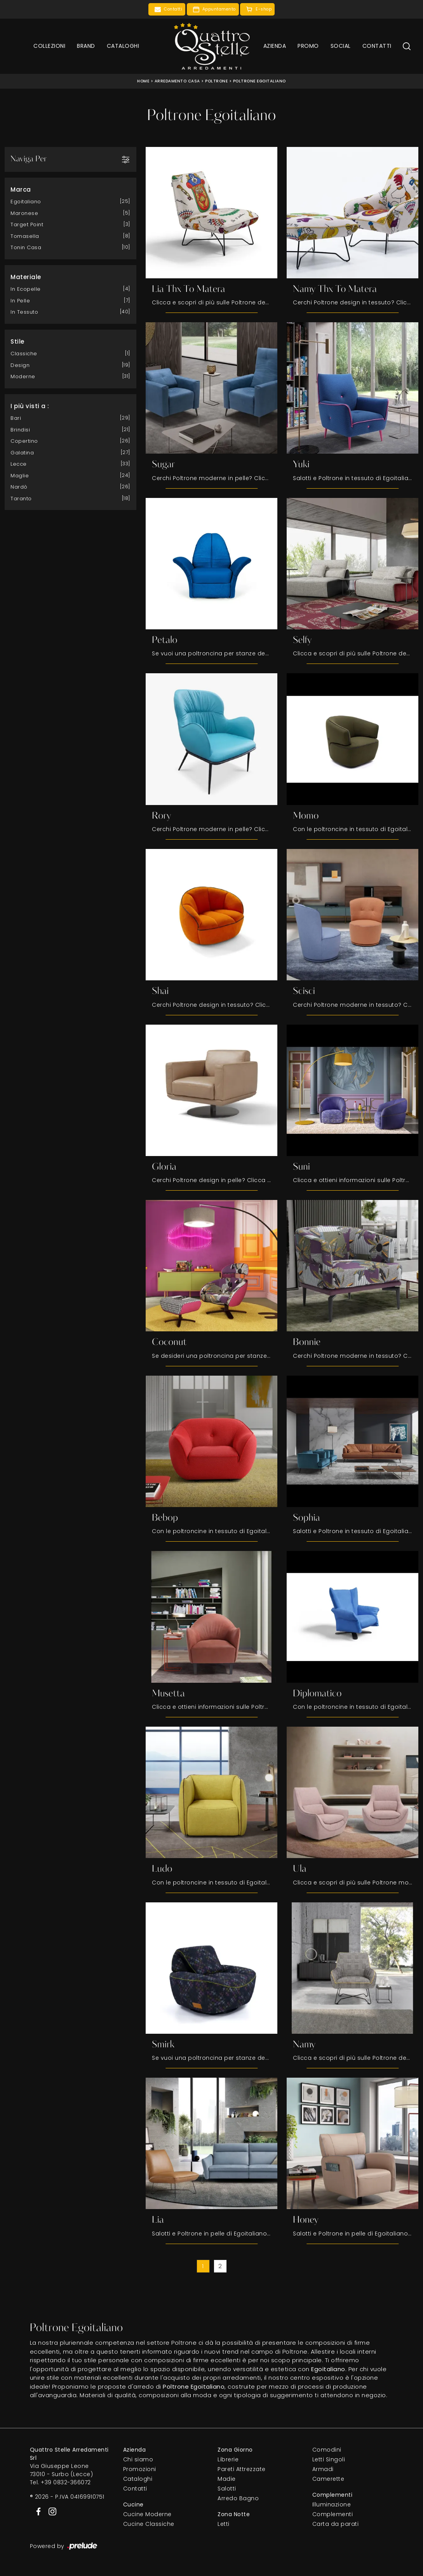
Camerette (328, 2479)
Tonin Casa (25, 247)
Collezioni (49, 46)
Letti (224, 2525)
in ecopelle (25, 288)
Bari (15, 417)
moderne (22, 376)
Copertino (24, 440)
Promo (308, 46)
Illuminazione (331, 2505)
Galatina (22, 452)
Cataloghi (123, 46)
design (20, 364)
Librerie (228, 2460)
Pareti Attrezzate (242, 2470)
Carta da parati (335, 2525)
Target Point (26, 224)
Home (143, 81)
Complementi (332, 2515)
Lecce (18, 463)
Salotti (227, 2489)
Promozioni (139, 2470)
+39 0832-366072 (66, 2483)
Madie (227, 2479)
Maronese (24, 213)
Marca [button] (20, 189)
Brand (86, 46)
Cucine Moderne (147, 2515)
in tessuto (24, 311)
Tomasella (24, 235)
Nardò (19, 486)
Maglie (19, 475)
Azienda (274, 46)
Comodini (326, 2450)
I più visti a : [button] (29, 406)
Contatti (377, 46)
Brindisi (20, 429)
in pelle (20, 300)
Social (341, 46)
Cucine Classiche (148, 2525)
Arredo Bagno (238, 2499)
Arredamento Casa (177, 81)
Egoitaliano (25, 201)
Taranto (21, 498)
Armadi (323, 2470)
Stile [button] (17, 341)
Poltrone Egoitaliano (259, 81)
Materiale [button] (25, 276)
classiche (23, 353)
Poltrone (216, 81)
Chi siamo (138, 2460)
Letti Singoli (328, 2460)
